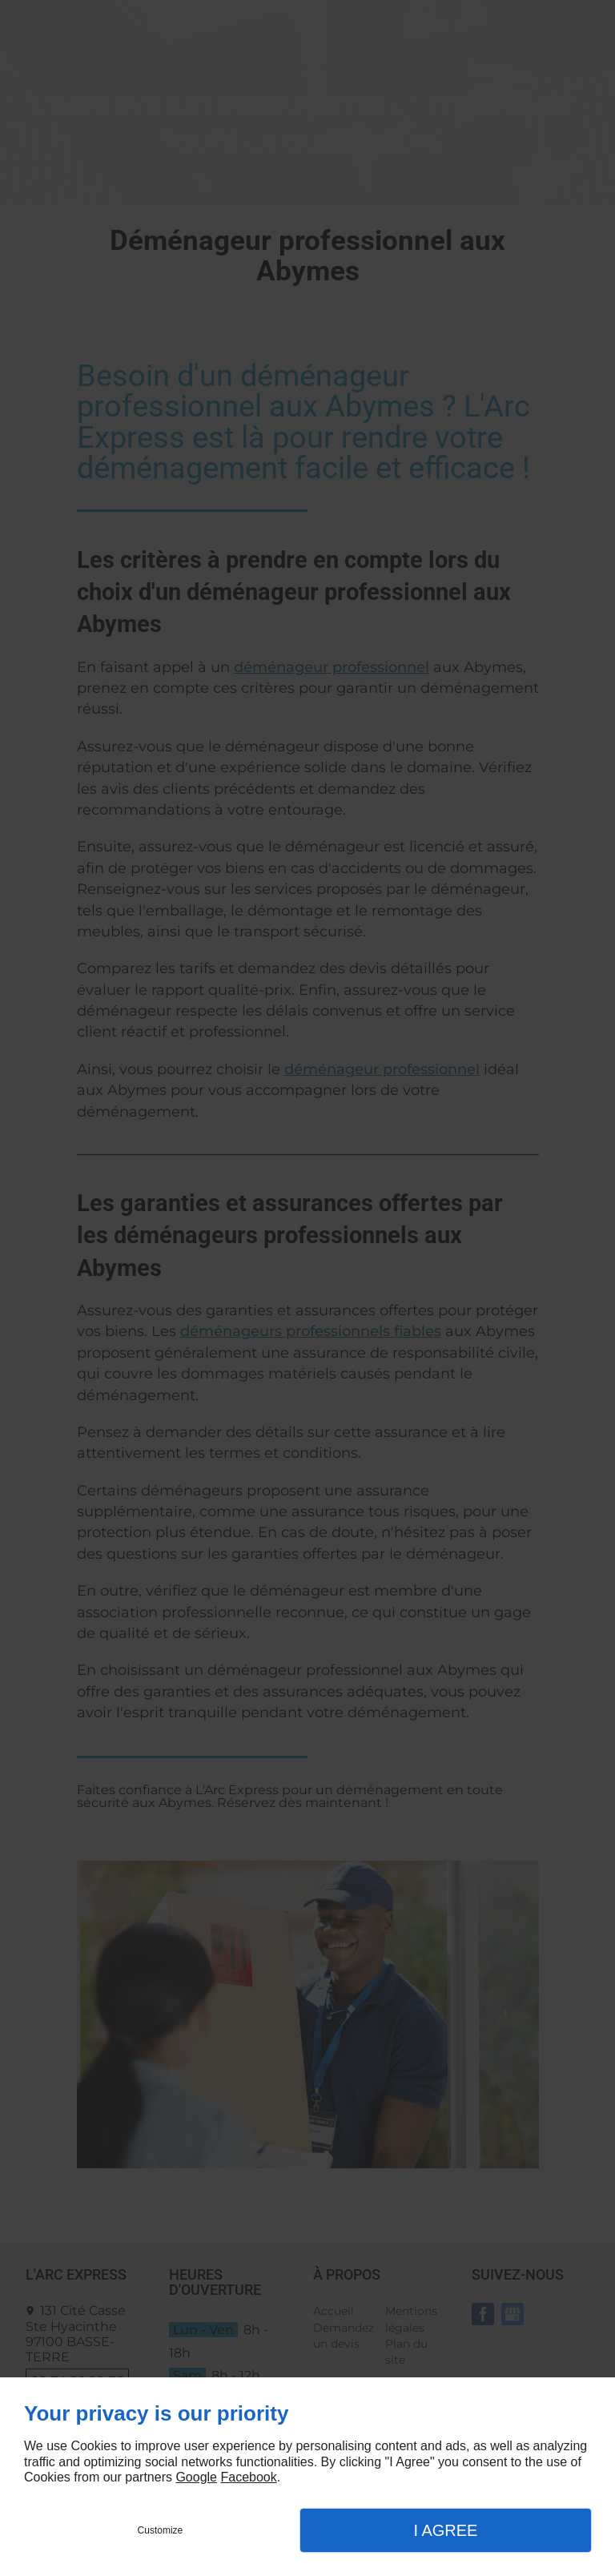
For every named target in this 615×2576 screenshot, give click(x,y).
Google (196, 2477)
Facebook (248, 2477)
